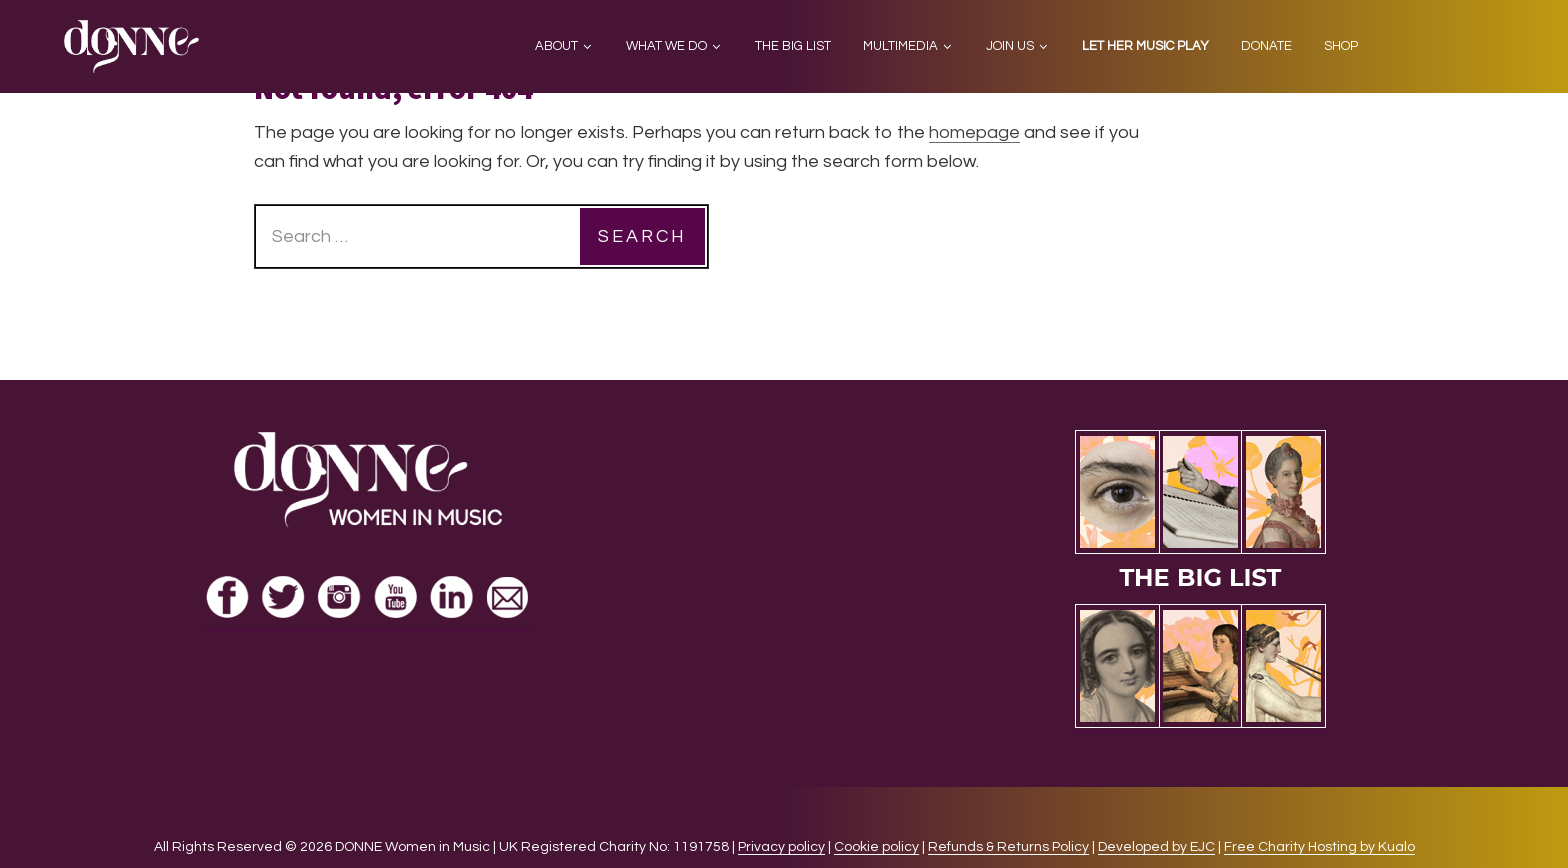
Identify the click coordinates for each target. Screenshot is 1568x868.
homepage (974, 132)
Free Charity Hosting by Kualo (1319, 847)
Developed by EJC (1156, 847)
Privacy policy (781, 847)
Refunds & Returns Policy (1008, 847)
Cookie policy (876, 847)
